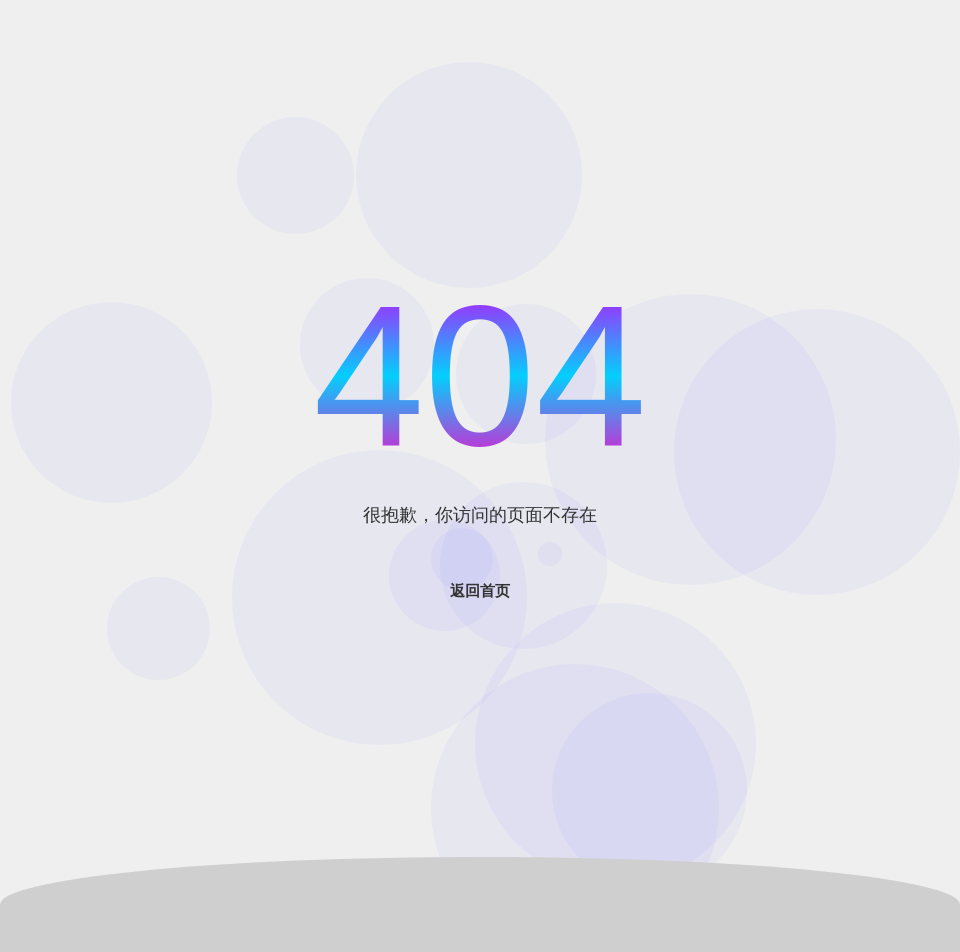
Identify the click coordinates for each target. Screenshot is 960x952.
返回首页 (480, 590)
